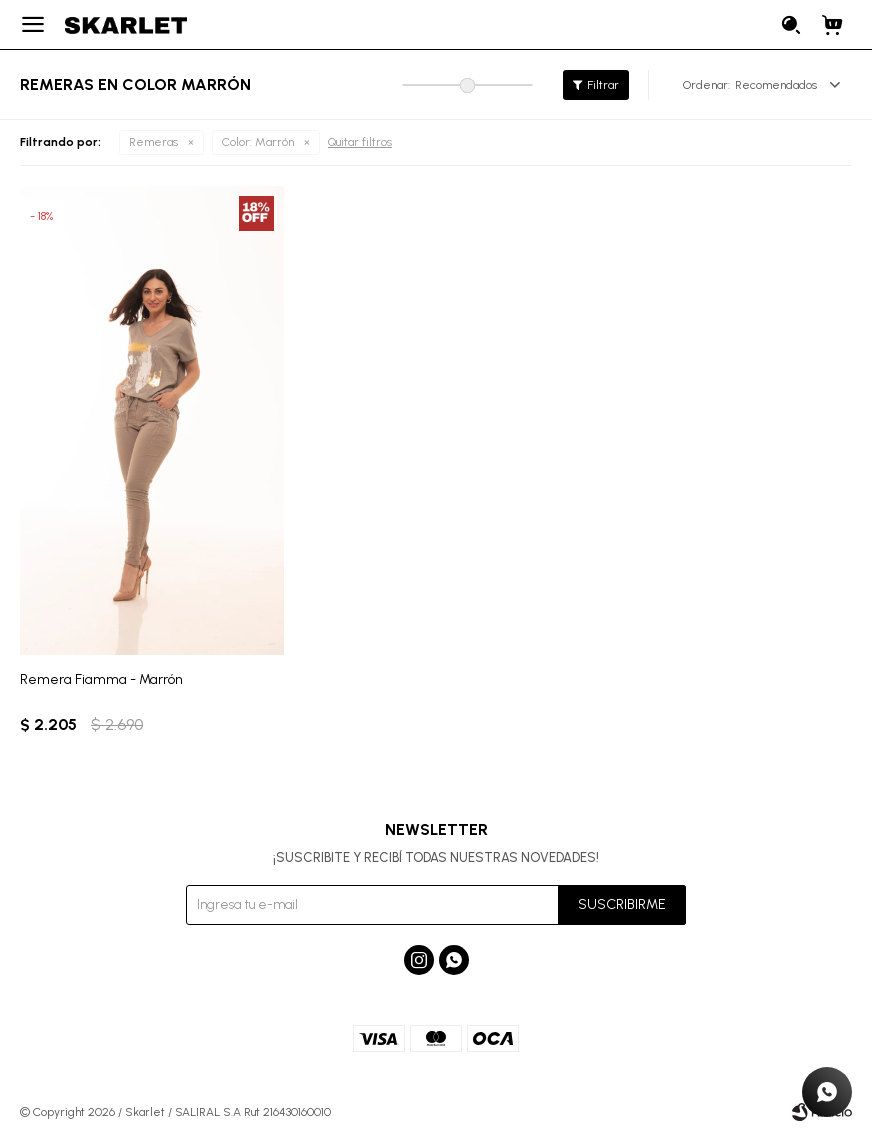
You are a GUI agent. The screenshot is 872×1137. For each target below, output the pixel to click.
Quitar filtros (360, 142)
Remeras (153, 142)
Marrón (258, 142)
